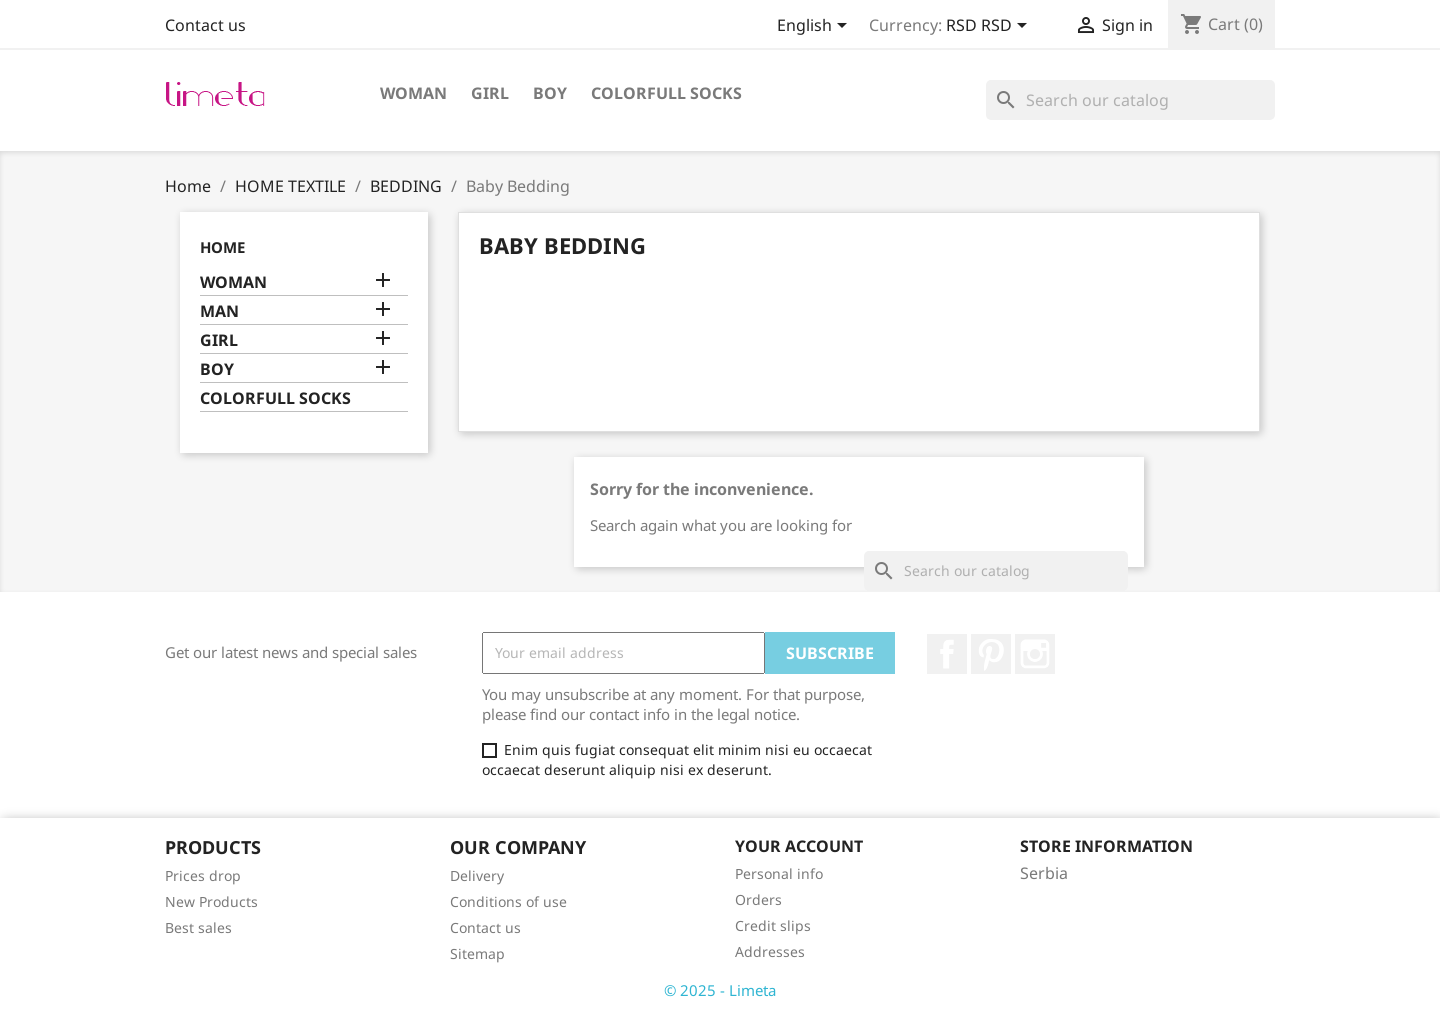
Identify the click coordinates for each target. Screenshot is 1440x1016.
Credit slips (773, 925)
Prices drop (203, 875)
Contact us (205, 25)
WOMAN (413, 93)
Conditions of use (508, 901)
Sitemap (477, 953)
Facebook (947, 654)
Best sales (198, 927)
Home (222, 247)
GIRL (490, 93)
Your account (799, 846)
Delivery (477, 875)
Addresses (770, 951)
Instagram (1035, 654)
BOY (550, 93)
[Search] (1130, 100)
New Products (211, 901)
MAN (219, 311)
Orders (758, 899)
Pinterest (991, 654)
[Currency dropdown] (990, 27)
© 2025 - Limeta (720, 990)
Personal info (779, 873)
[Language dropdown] (815, 27)
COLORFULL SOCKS (666, 93)
